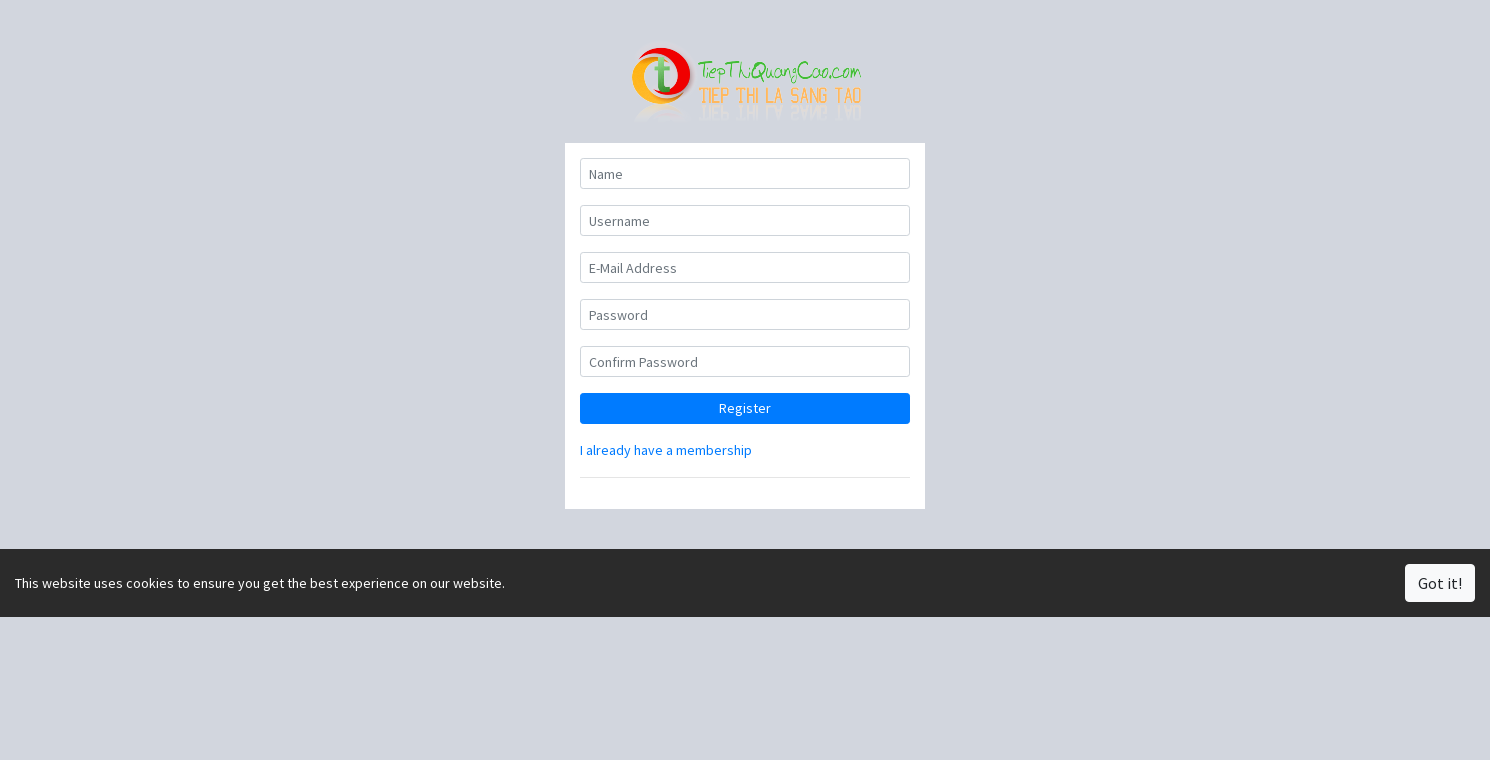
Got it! (1440, 583)
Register (745, 408)
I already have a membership (666, 450)
